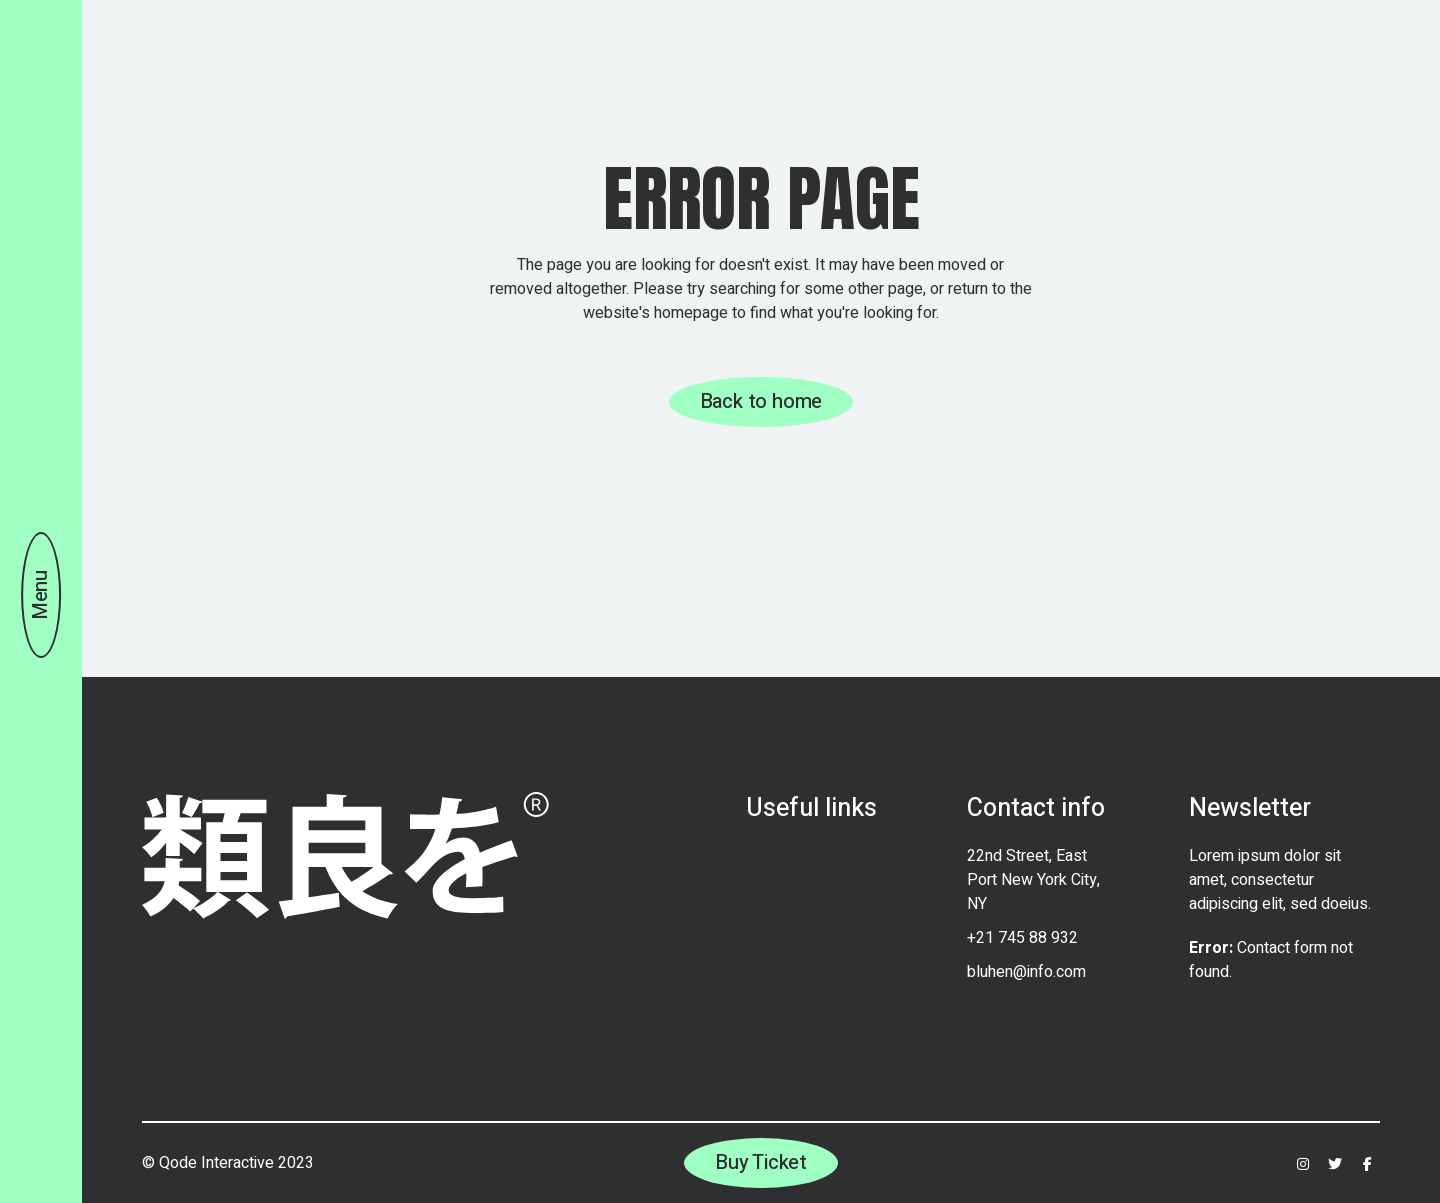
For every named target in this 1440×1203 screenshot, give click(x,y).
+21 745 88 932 (1022, 938)
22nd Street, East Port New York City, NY (1033, 880)
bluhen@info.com (1026, 972)
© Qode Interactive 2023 (228, 1163)
